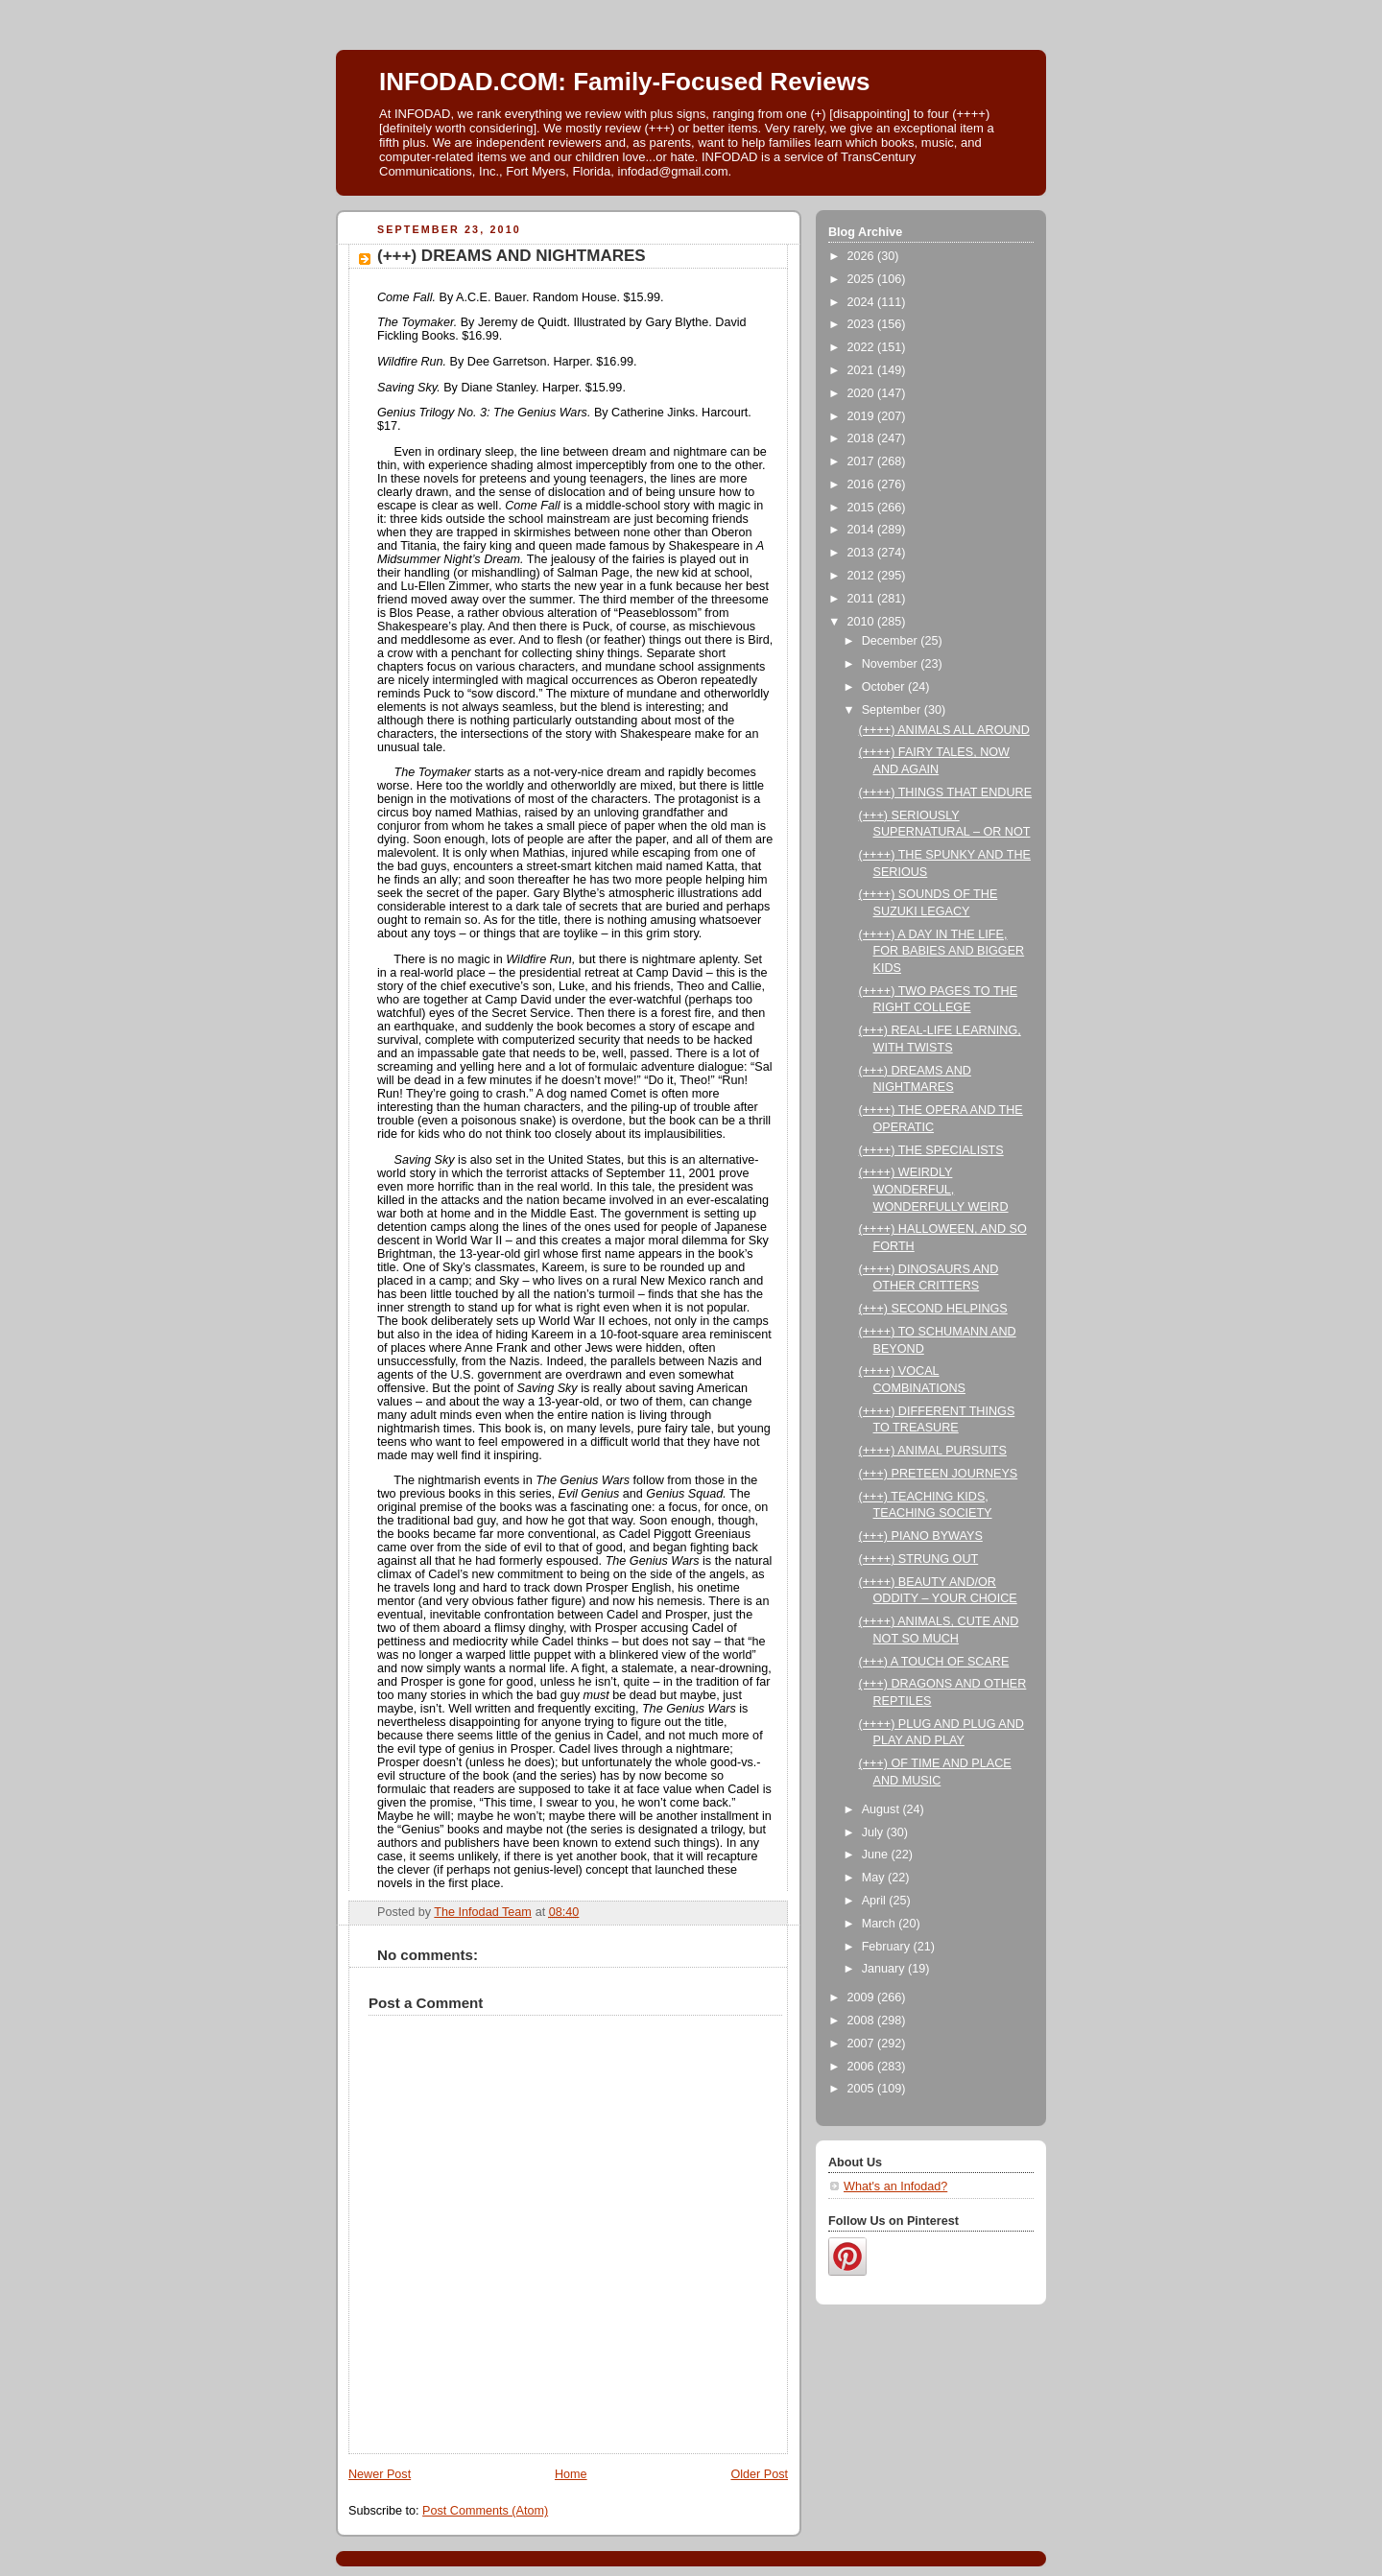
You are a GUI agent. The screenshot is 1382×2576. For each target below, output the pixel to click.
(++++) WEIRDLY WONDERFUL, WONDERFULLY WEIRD (934, 1189)
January (885, 1968)
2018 (862, 438)
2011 (862, 598)
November (891, 664)
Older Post (759, 2474)
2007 (862, 2043)
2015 (862, 507)
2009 (862, 1997)
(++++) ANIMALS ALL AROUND (944, 730)
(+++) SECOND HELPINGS (933, 1308)
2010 (862, 621)
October (885, 687)
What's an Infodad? (895, 2186)
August (882, 1809)
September (893, 710)
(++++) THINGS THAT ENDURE (946, 792)
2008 (862, 2020)
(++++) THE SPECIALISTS (931, 1150)
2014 (862, 529)
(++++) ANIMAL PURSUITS (933, 1450)
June (877, 1854)
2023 (862, 324)
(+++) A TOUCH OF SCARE (934, 1661)
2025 (862, 279)
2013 (862, 552)
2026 (862, 256)
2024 (862, 302)
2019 (862, 416)
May (875, 1877)
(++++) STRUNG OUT (919, 1559)
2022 (862, 347)
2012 (862, 575)
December (891, 641)
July (874, 1832)
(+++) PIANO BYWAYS (921, 1536)
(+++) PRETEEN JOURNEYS (938, 1473)
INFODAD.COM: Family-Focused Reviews (624, 81)
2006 (862, 2066)
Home (571, 2474)
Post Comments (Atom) (485, 2510)
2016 (862, 484)
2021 (862, 370)
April (876, 1900)
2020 (862, 393)
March (880, 1923)
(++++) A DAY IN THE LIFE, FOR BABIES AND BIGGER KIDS (942, 951)
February (888, 1946)
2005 (862, 2088)
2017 (862, 461)
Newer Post (379, 2474)
